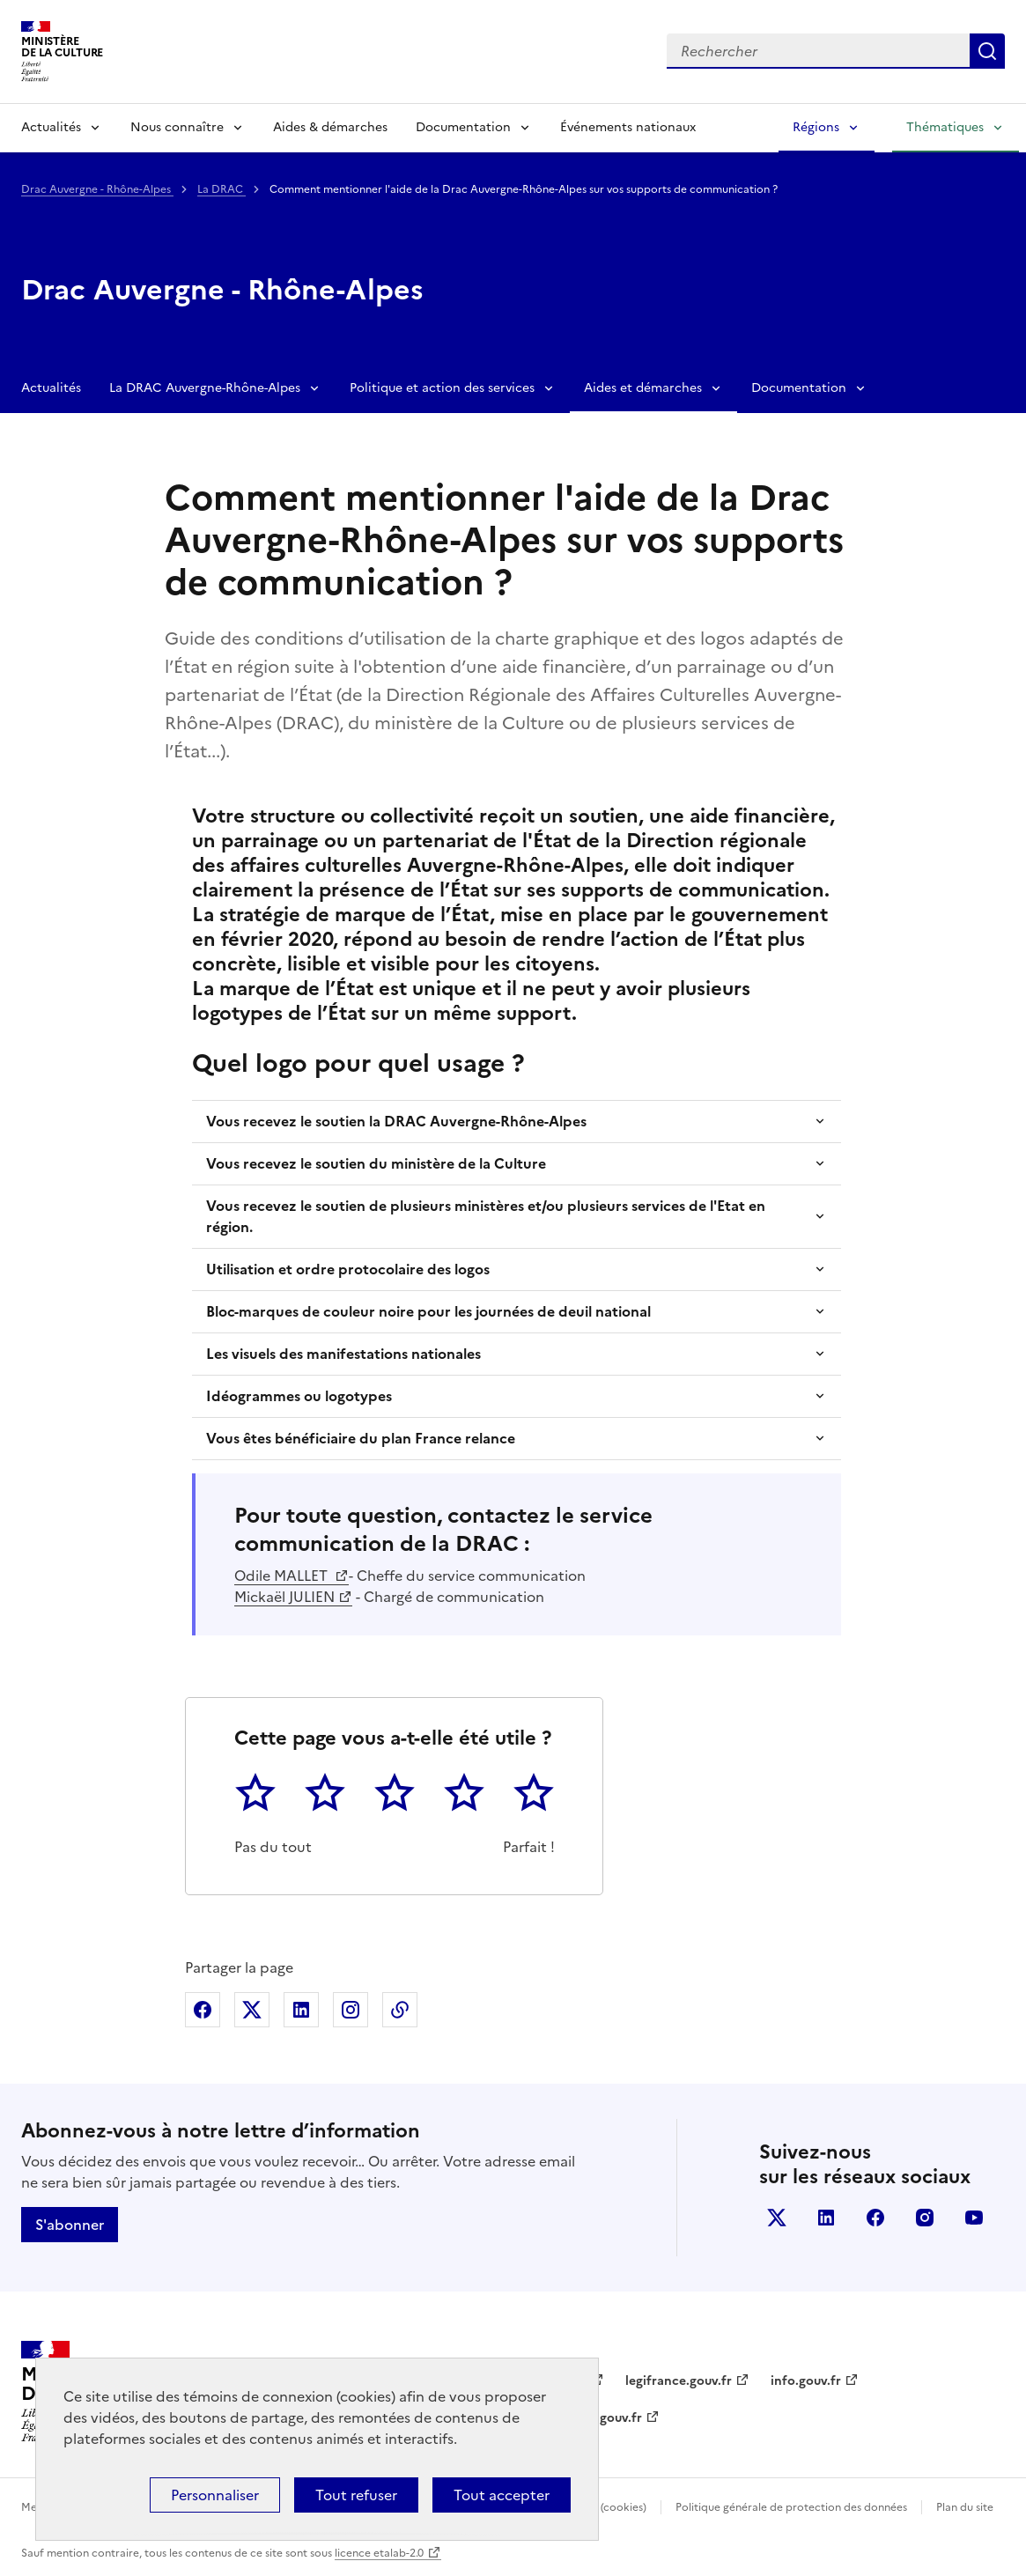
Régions (816, 127)
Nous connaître (177, 127)
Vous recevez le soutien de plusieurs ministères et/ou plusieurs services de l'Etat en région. (485, 1216)
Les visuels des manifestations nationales (343, 1353)
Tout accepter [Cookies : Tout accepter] (502, 2495)
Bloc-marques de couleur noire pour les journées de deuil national (428, 1311)
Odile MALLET (282, 1575)
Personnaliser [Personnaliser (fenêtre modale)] (215, 2495)
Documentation (463, 127)
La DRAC (221, 189)
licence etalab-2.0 (379, 2553)
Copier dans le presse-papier (399, 2009)
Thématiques (945, 127)
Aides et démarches (643, 388)
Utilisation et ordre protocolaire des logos (348, 1269)
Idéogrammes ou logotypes (299, 1395)
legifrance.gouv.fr (678, 2381)
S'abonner (69, 2224)
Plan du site (964, 2507)
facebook (875, 2217)
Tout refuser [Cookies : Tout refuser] (356, 2495)
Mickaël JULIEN (284, 1596)
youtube (974, 2217)
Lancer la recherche (987, 51)
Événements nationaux (628, 127)
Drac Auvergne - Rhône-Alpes (97, 189)
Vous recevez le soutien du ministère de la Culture (376, 1163)
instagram (924, 2217)
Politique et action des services (442, 388)
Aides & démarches (330, 127)
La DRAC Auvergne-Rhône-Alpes (204, 388)
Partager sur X (251, 2009)
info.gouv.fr (806, 2381)
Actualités (51, 127)
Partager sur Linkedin (301, 2009)
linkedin (826, 2217)
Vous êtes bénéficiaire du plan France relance (360, 1438)
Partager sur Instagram (350, 2009)
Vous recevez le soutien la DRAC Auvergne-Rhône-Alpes (396, 1121)
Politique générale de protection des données (791, 2507)
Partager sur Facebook (202, 2009)
